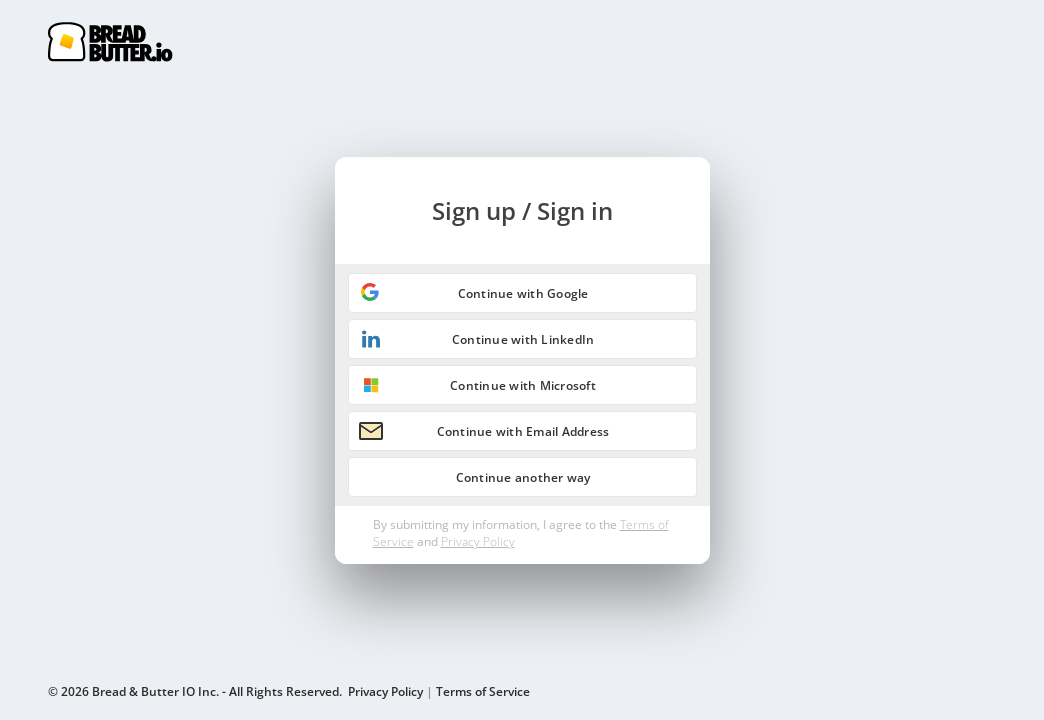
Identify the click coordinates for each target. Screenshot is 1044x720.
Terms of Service (483, 691)
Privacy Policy (478, 541)
